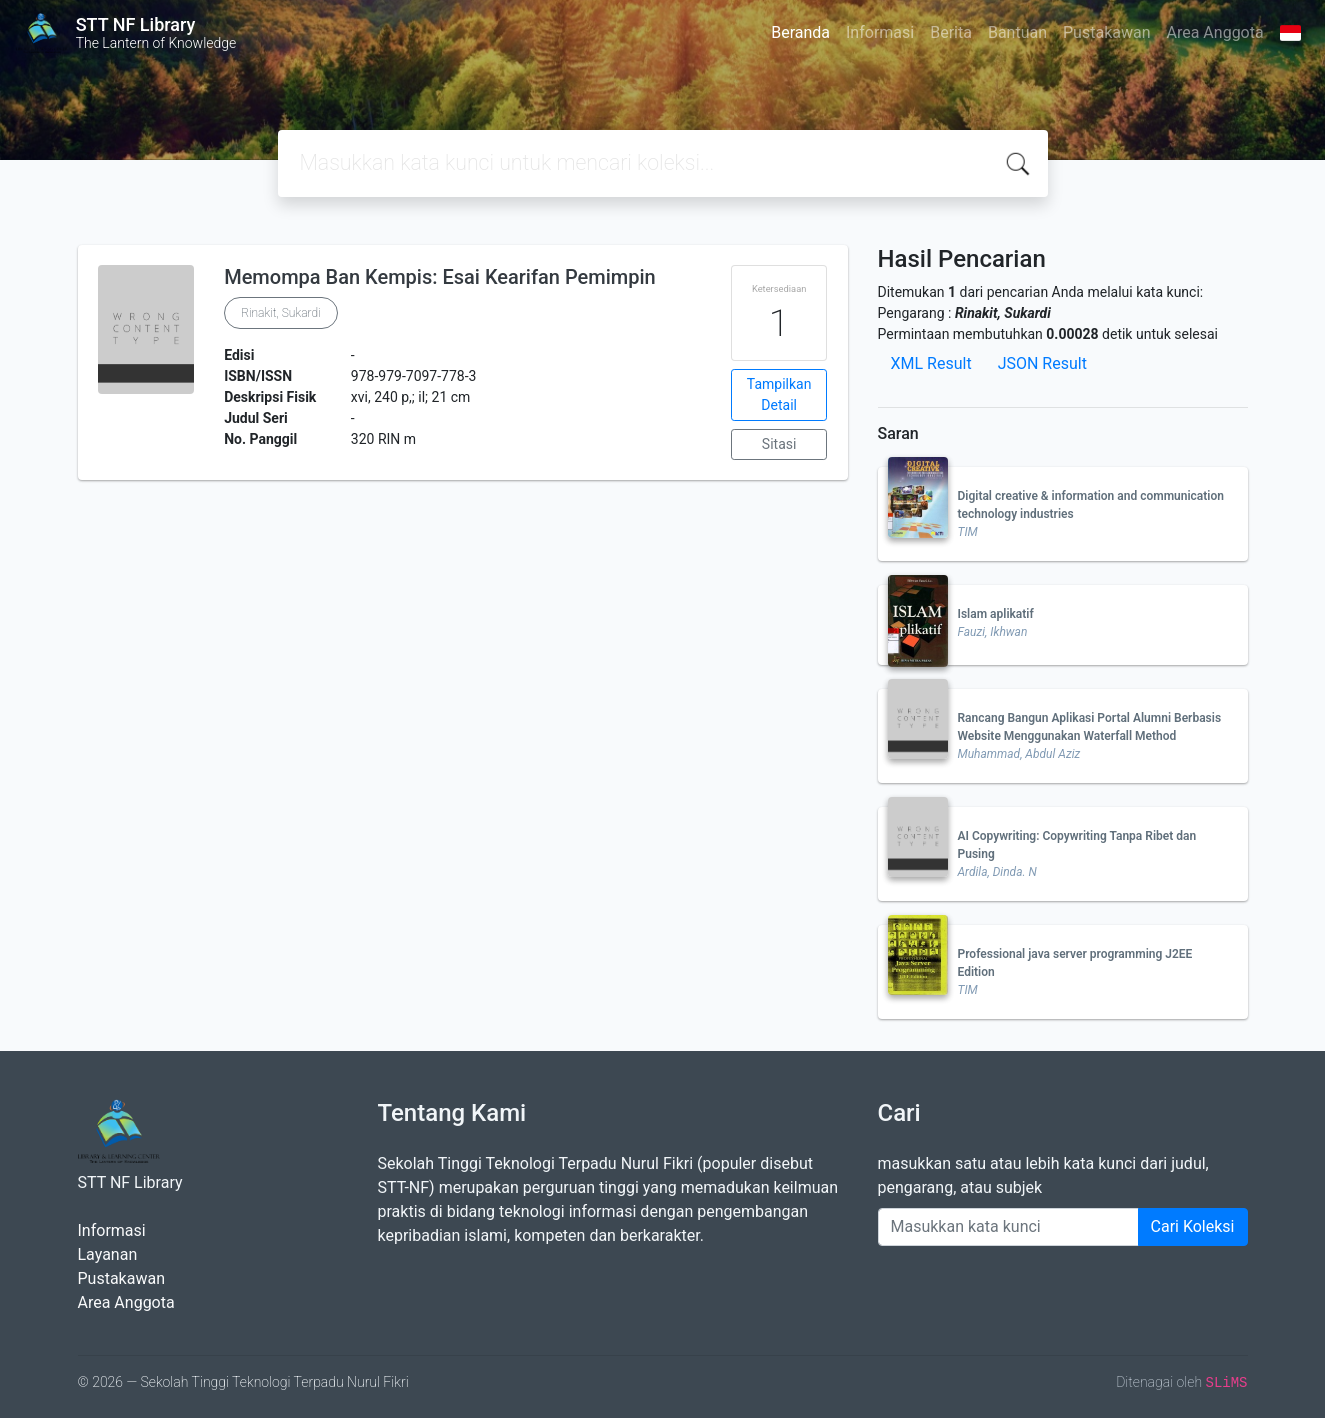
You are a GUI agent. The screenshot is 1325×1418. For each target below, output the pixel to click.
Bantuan (1017, 32)
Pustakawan (1106, 32)
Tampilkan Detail (779, 394)
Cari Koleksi (1193, 1226)
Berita (951, 32)
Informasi (880, 32)
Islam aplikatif (996, 614)
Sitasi (779, 444)
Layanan (108, 1254)
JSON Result (1042, 363)
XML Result (931, 363)
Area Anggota (1215, 32)
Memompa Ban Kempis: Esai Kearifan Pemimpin (439, 277)
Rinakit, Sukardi (280, 313)
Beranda (800, 32)
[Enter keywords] (1008, 1227)
